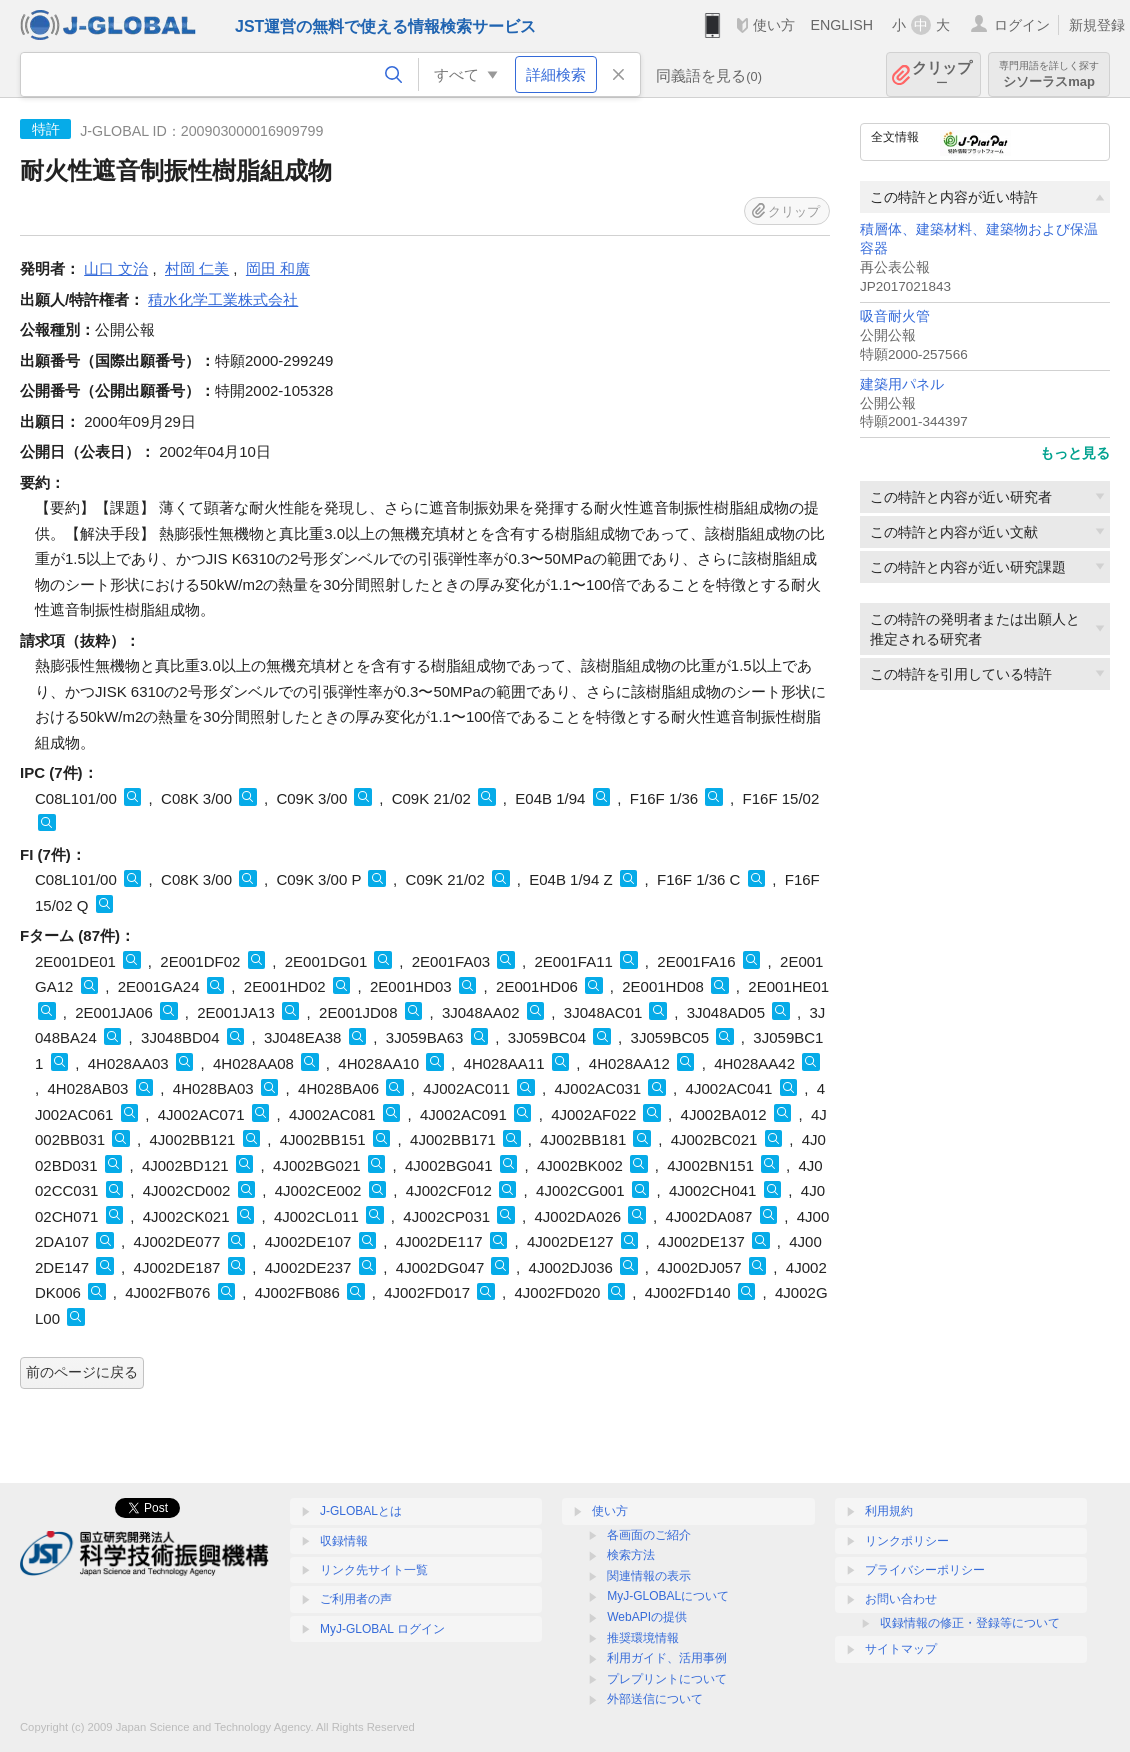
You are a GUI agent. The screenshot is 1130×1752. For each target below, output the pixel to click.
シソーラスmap (1049, 74)
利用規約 (889, 1511)
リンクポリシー (907, 1541)
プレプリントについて (667, 1679)
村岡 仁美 (197, 268)
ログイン (1022, 25)
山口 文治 (116, 268)
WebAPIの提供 (647, 1617)
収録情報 (344, 1541)
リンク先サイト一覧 (374, 1570)
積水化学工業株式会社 (223, 299)
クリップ (942, 74)
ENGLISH (841, 25)
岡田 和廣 (278, 268)
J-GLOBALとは (361, 1511)
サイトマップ (901, 1649)
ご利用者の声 (356, 1599)
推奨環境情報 (643, 1638)
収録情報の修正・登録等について (970, 1623)
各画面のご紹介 (649, 1535)
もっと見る (1075, 453)
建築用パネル (902, 384)
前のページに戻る (82, 1372)
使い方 (774, 25)
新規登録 (1097, 25)
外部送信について (655, 1699)
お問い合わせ (901, 1599)
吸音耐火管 (895, 316)
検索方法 (631, 1555)
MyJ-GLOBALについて (668, 1596)
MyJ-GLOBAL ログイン (382, 1629)
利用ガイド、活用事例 (667, 1658)
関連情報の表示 (649, 1576)
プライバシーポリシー (925, 1570)
